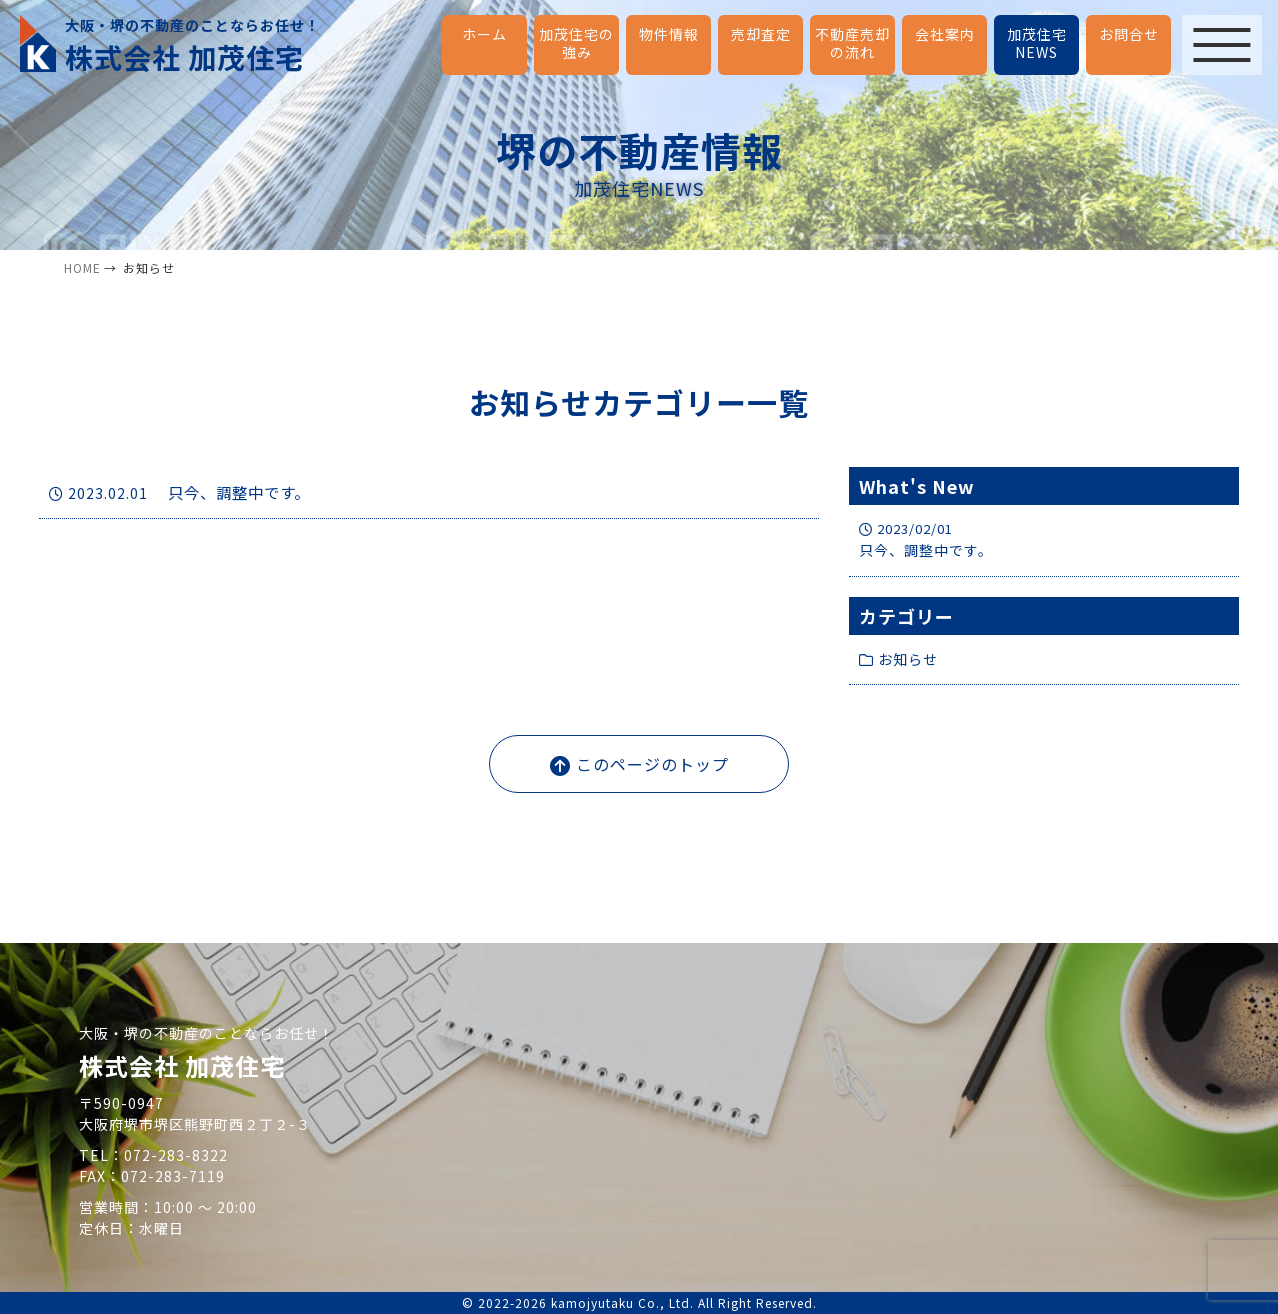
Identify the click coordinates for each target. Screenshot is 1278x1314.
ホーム (484, 34)
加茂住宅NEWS (1037, 43)
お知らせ (898, 659)
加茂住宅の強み (576, 43)
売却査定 (761, 34)
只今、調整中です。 (184, 493)
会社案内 (945, 34)
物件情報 (669, 34)
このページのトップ (639, 764)
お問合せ (1129, 34)
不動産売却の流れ (852, 43)
